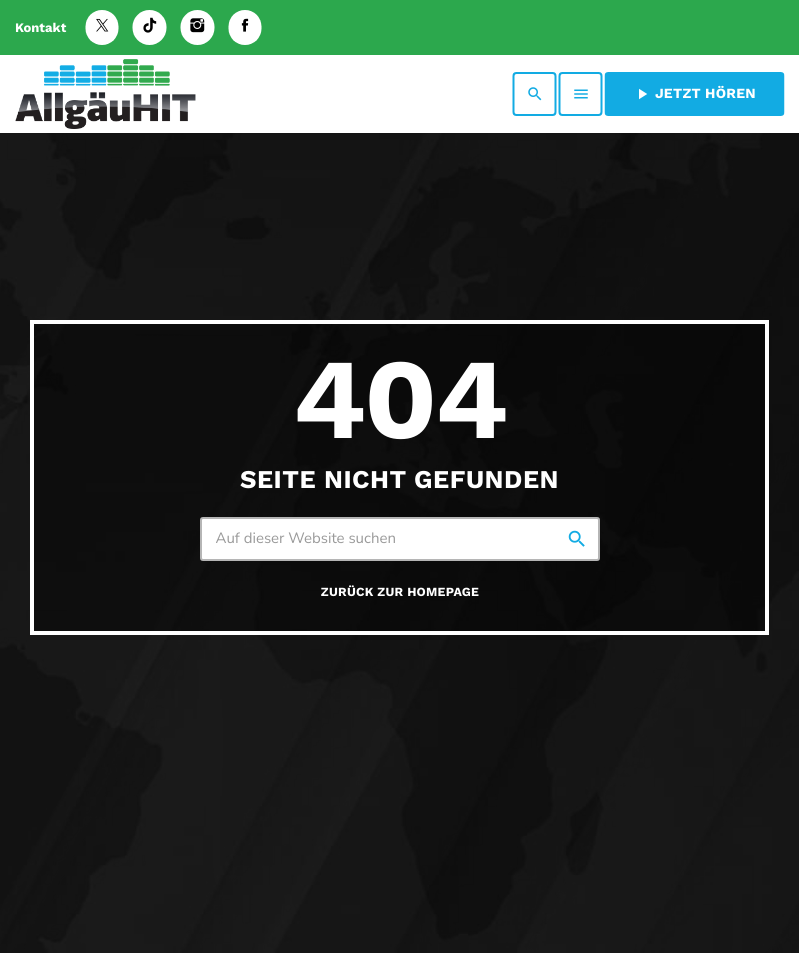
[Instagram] (198, 27)
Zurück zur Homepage (400, 592)
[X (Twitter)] (102, 27)
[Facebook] (245, 27)
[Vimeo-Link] (105, 94)
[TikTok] (150, 27)
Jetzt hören (694, 94)
